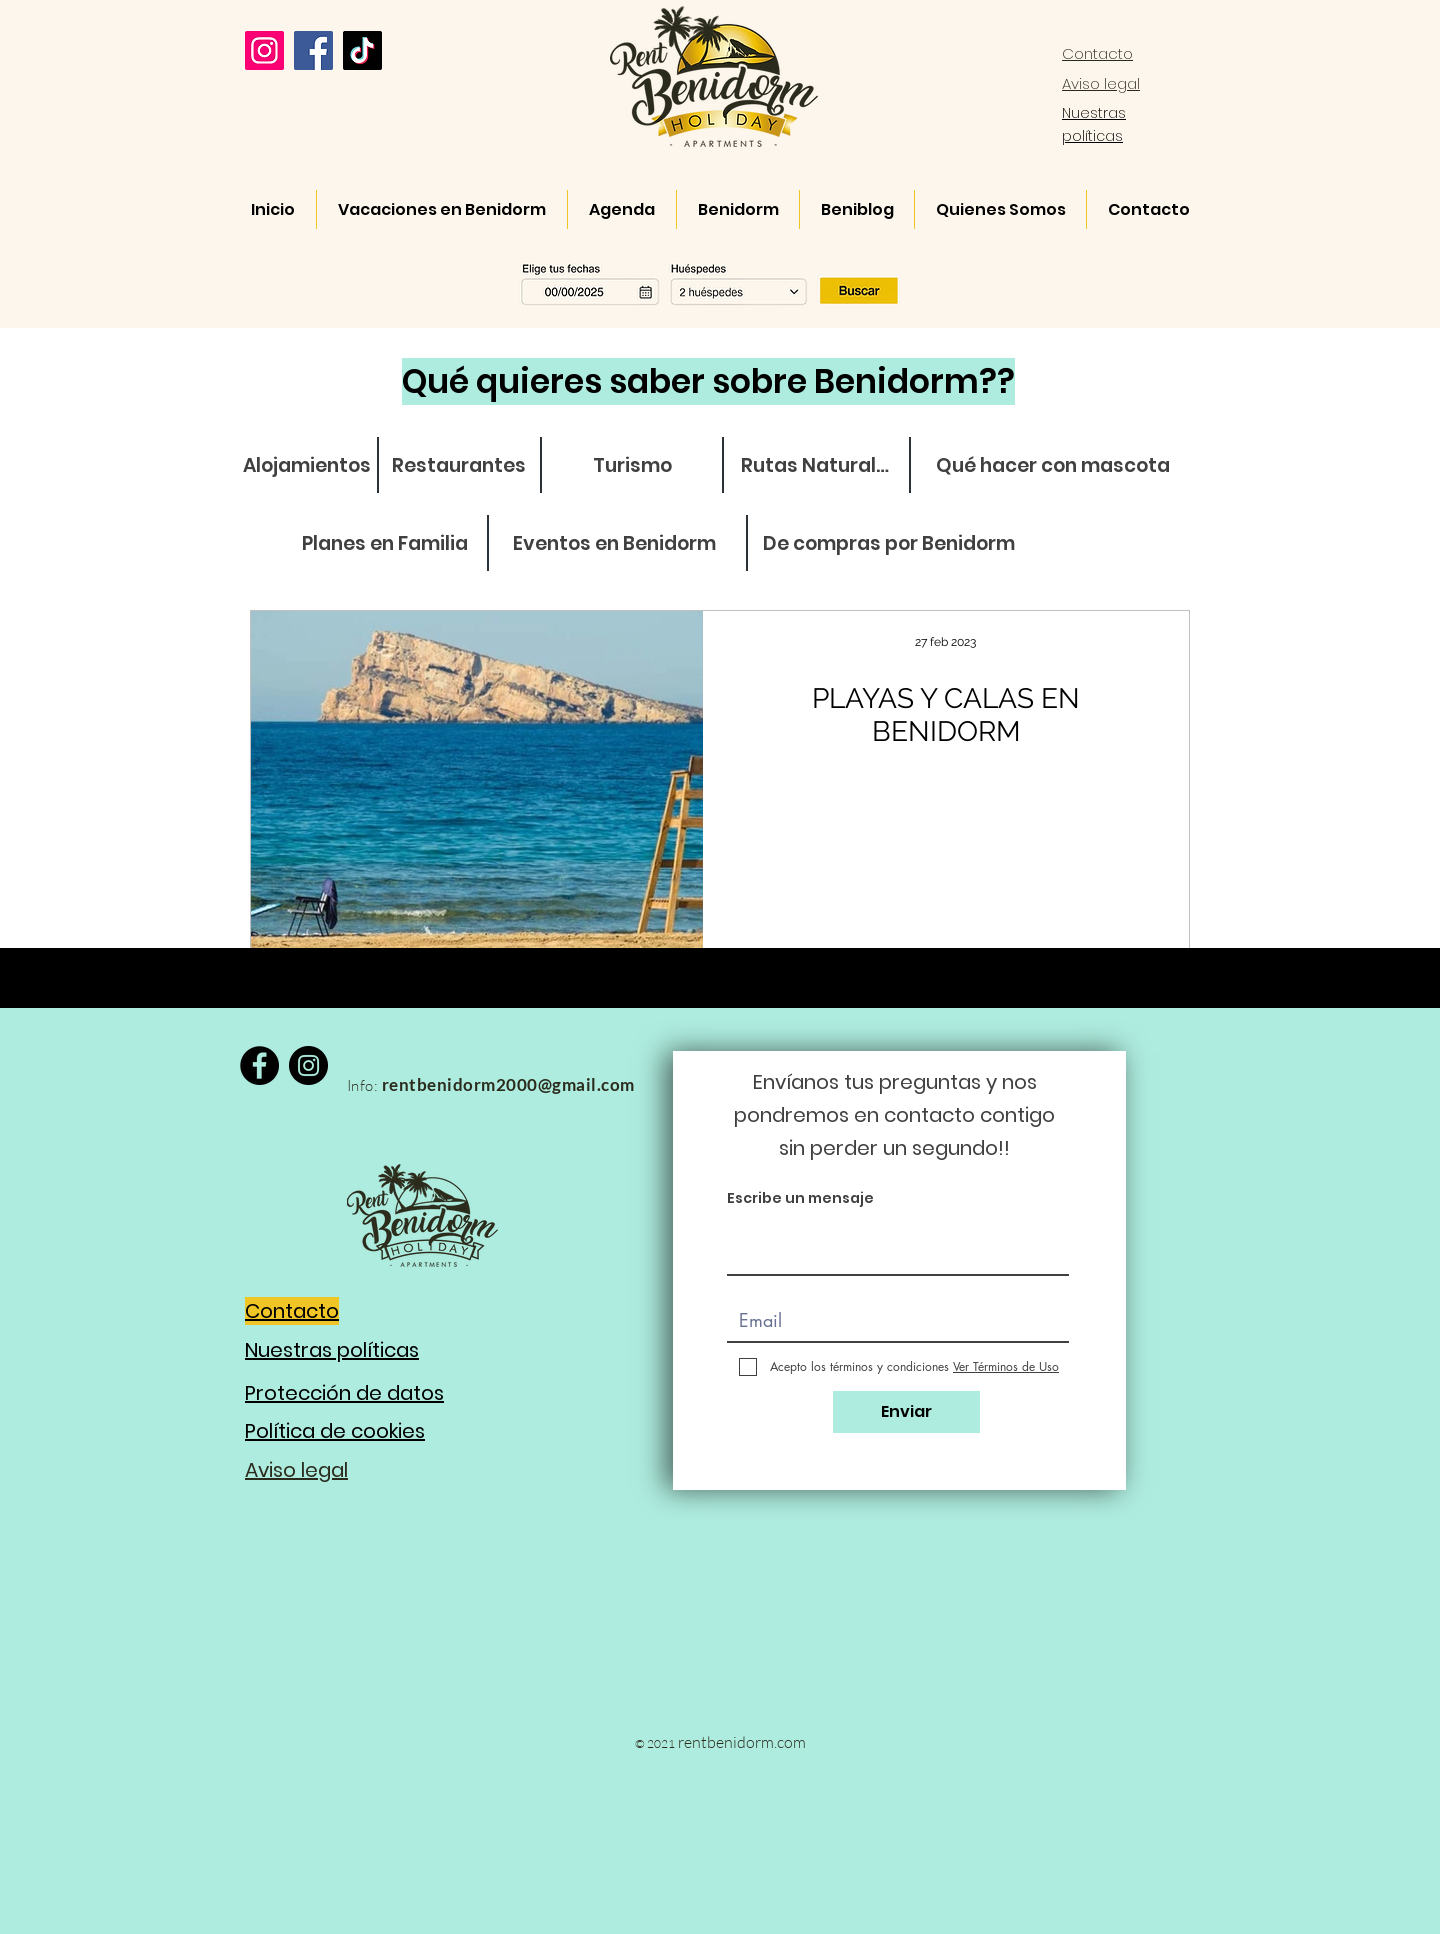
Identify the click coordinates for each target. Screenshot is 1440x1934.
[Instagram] (264, 50)
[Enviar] (906, 1412)
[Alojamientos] (307, 466)
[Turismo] (632, 466)
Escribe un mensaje (800, 1198)
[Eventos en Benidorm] (614, 544)
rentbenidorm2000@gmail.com (508, 1084)
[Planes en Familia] (384, 544)
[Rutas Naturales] (819, 466)
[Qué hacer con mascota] (1053, 466)
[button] (714, 283)
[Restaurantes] (459, 466)
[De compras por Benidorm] (889, 544)
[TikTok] (362, 50)
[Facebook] (313, 50)
